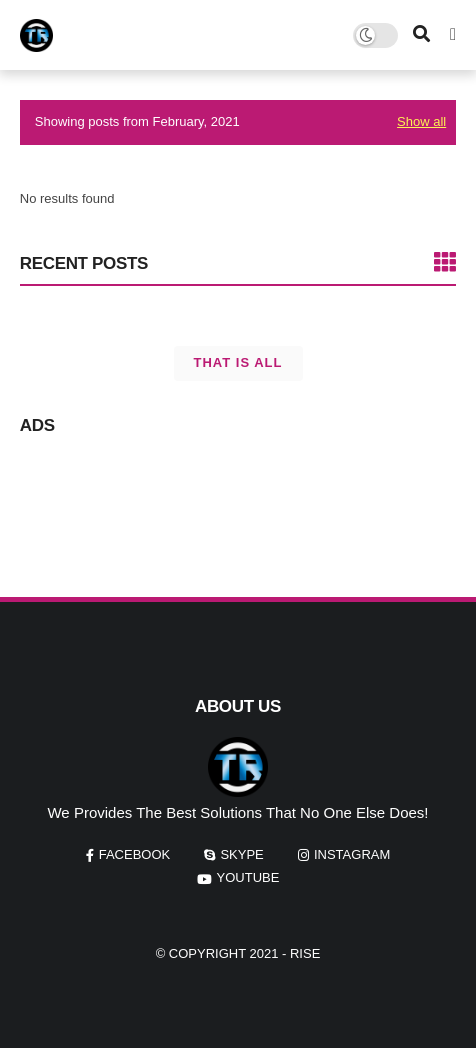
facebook (135, 854)
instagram (352, 854)
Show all (421, 121)
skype (241, 854)
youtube (248, 877)
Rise (305, 953)
